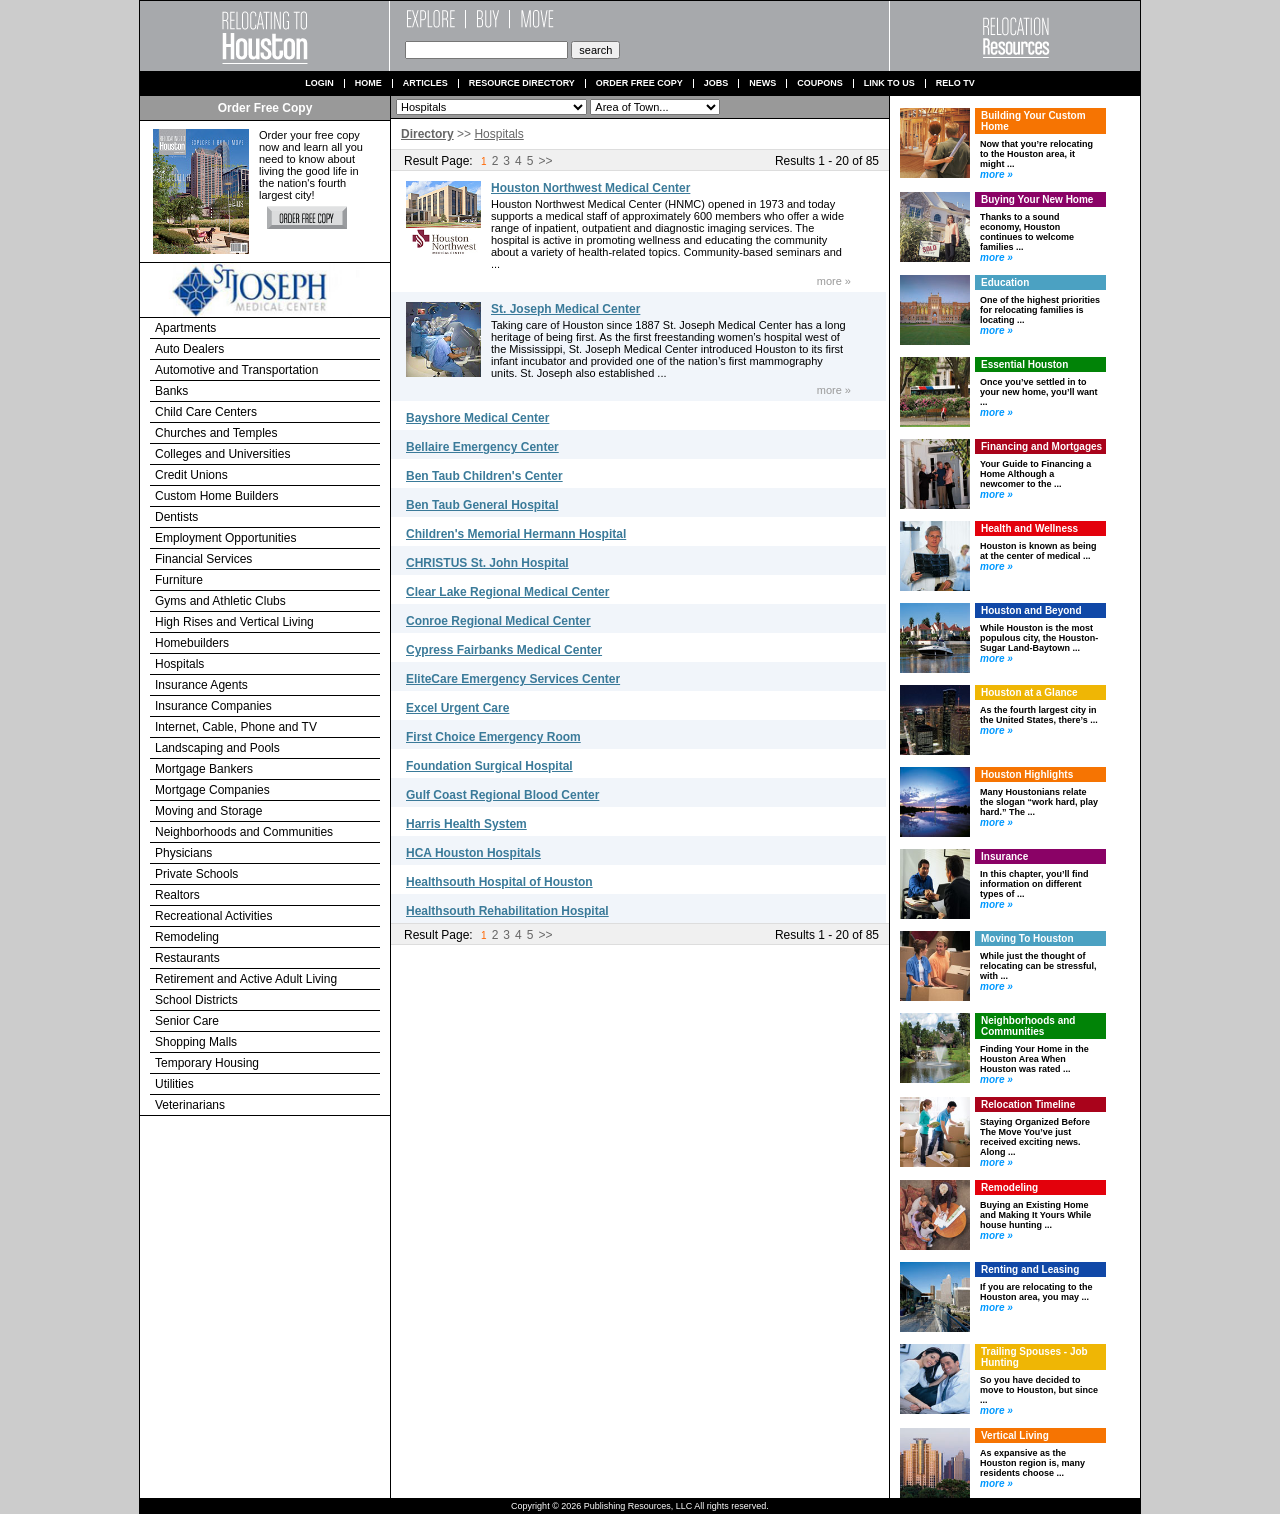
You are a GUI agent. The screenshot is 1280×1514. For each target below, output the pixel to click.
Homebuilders (192, 643)
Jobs (716, 83)
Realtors (177, 895)
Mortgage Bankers (204, 769)
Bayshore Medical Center (477, 418)
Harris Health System (466, 824)
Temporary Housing (207, 1063)
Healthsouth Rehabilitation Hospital (507, 911)
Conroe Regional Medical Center (498, 621)
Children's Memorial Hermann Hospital (516, 534)
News (762, 83)
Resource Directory (522, 83)
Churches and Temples (216, 433)
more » (834, 281)
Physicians (183, 853)
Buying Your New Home (1037, 199)
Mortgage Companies (212, 790)
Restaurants (187, 958)
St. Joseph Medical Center (565, 309)
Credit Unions (191, 475)
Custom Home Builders (216, 496)
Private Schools (196, 874)
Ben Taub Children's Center (484, 476)
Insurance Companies (213, 706)
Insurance (1004, 856)
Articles (425, 83)
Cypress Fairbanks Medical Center (504, 650)
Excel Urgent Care (457, 708)
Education (1005, 282)
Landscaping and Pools (217, 748)
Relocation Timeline (1028, 1104)
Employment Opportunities (225, 538)
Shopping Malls (196, 1042)
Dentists (176, 517)
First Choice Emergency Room (493, 737)
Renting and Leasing (1030, 1269)
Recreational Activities (213, 916)
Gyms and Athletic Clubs (220, 601)
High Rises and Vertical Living (234, 622)
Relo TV (955, 83)
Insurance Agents (201, 685)
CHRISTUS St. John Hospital (487, 563)
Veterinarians (190, 1105)
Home (368, 83)
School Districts (196, 1000)
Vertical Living (1015, 1435)
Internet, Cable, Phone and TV (236, 727)
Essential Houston (1024, 364)
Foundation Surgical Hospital (489, 766)
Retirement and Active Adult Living (246, 979)
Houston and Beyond (1031, 610)
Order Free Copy (639, 83)
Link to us (889, 83)
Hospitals (179, 664)
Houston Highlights (1027, 774)
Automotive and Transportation (236, 370)
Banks (171, 391)
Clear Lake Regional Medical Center (507, 592)
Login (319, 83)
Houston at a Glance (1029, 692)
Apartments (185, 328)
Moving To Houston (1027, 938)
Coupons (820, 83)
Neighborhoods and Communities (244, 832)
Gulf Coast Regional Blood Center (502, 795)
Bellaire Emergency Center (482, 447)
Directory (427, 134)
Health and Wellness (1029, 528)
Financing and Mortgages (1041, 446)
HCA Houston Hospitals (473, 853)
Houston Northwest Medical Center (590, 188)
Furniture (179, 580)
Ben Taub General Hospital (482, 505)
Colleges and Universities (222, 454)
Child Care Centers (206, 412)
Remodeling (187, 937)
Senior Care (187, 1021)
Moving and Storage (208, 811)
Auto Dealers (189, 349)
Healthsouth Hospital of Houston (499, 882)
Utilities (174, 1084)
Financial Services (203, 559)
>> (545, 161)
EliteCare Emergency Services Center (513, 679)
